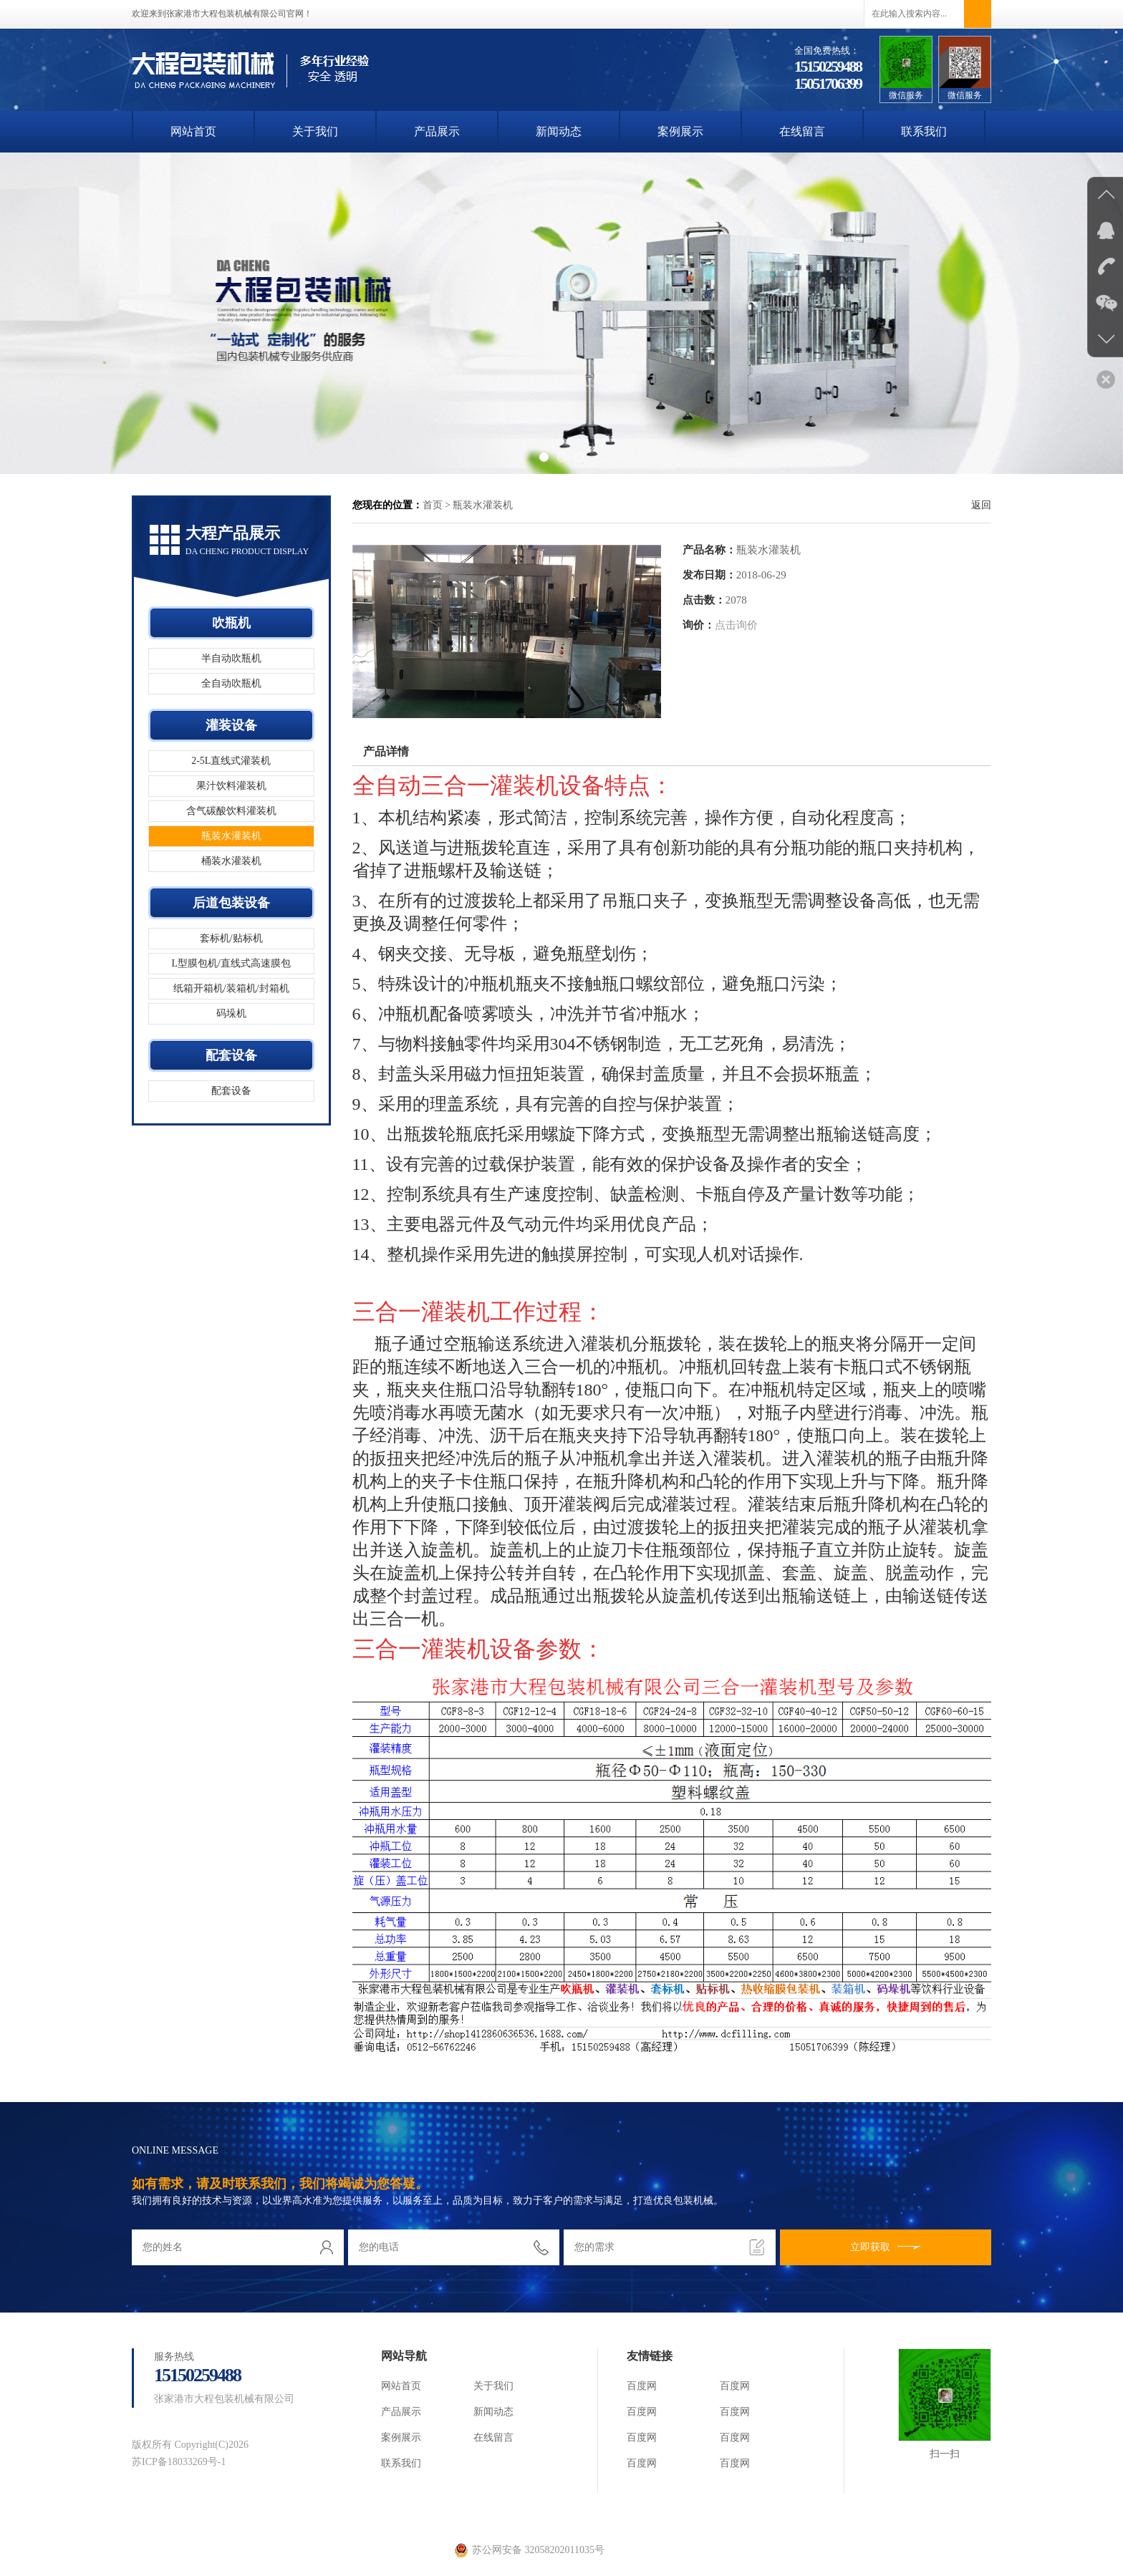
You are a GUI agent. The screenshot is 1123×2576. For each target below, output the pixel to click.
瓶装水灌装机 (231, 836)
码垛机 (231, 1013)
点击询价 (736, 625)
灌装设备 (231, 725)
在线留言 (802, 131)
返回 (981, 505)
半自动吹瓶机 (231, 658)
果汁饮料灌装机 (231, 785)
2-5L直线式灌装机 (231, 760)
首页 (433, 505)
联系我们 (924, 131)
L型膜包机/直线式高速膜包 (231, 963)
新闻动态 (559, 131)
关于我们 (315, 131)
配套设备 (231, 1055)
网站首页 (193, 131)
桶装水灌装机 (231, 861)
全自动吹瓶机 (231, 683)
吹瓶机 (231, 623)
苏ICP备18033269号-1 (179, 2461)
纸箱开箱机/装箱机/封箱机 (231, 988)
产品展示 (437, 131)
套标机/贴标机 (231, 938)
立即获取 (885, 2247)
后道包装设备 (231, 903)
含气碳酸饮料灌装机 (231, 810)
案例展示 (680, 131)
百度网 (642, 2386)
